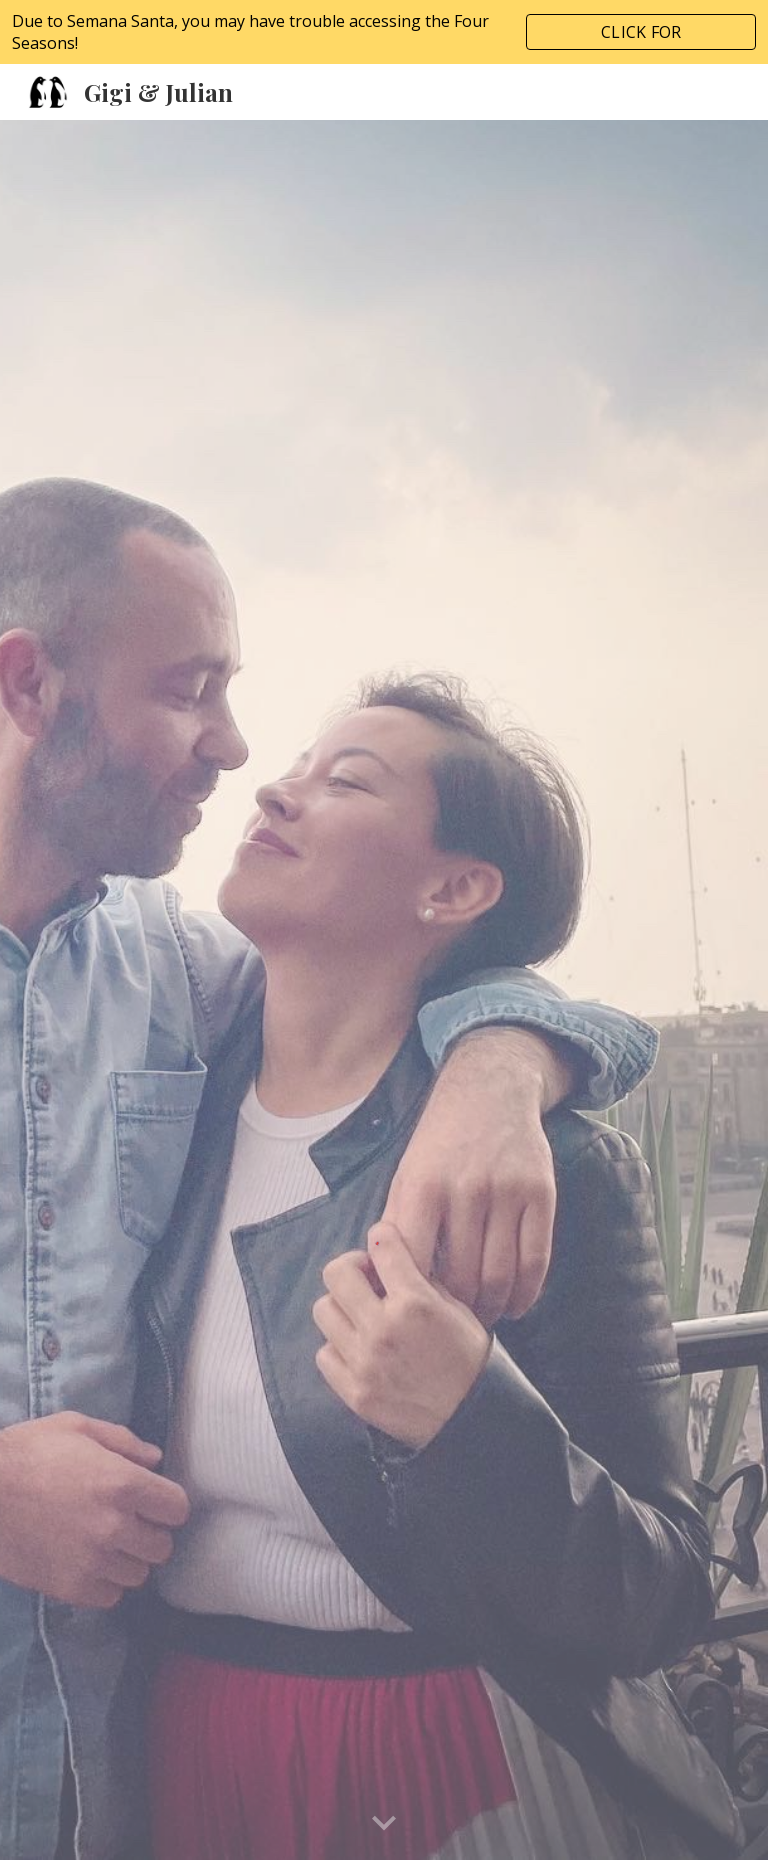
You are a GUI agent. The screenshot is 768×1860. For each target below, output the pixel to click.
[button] (384, 1824)
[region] (384, 32)
